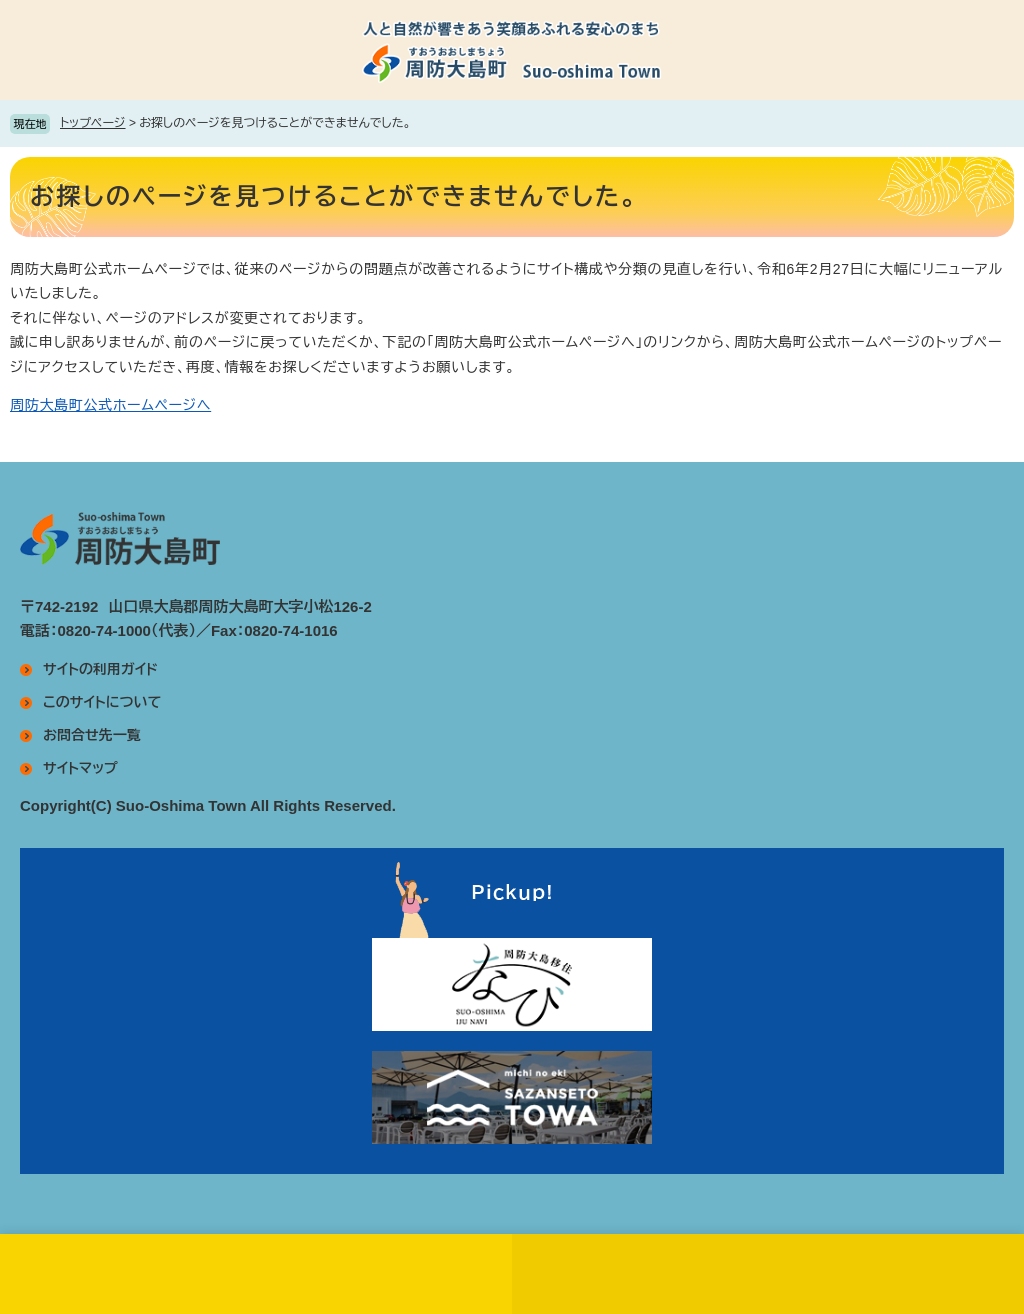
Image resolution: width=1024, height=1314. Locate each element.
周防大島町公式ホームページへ (110, 405)
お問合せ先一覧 (92, 735)
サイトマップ (80, 768)
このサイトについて (102, 702)
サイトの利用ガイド (100, 669)
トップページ (93, 123)
